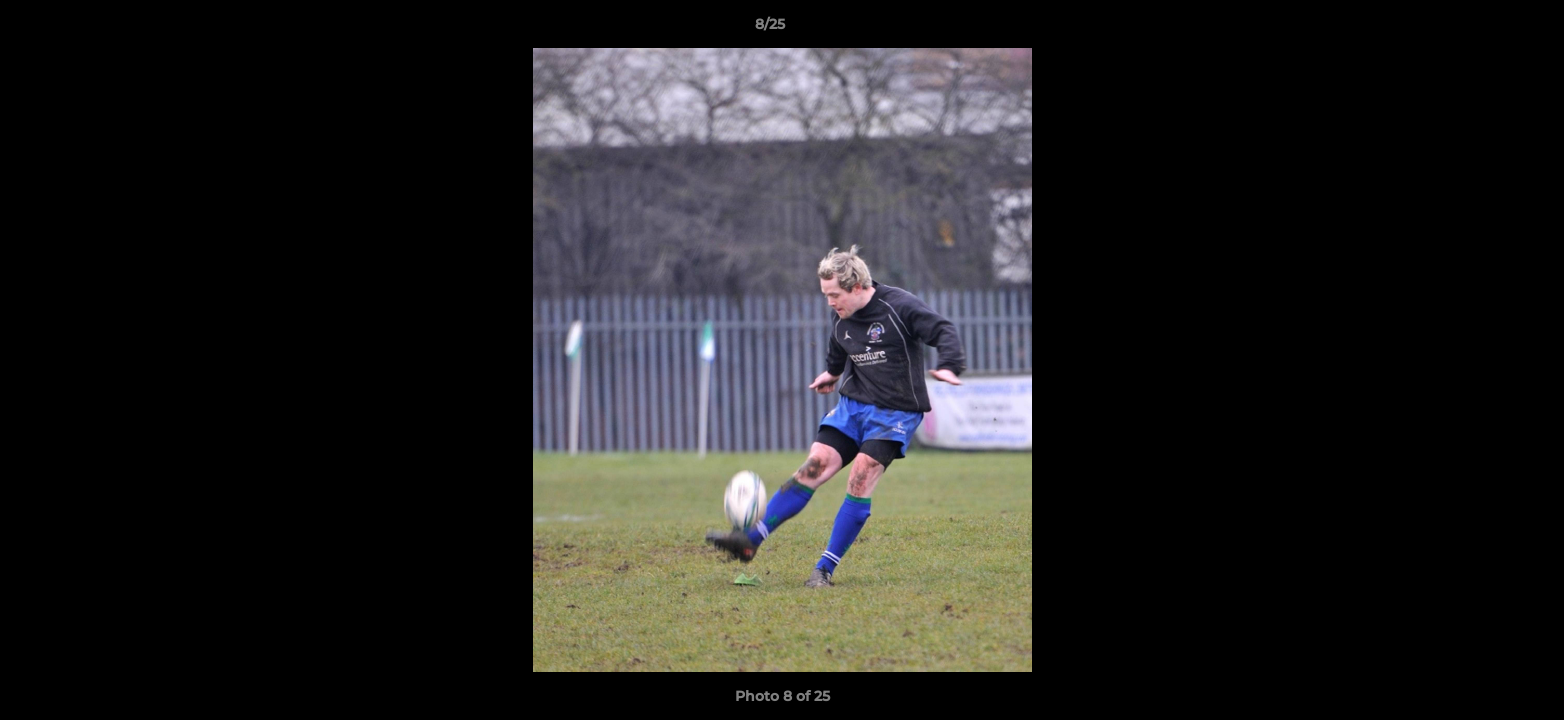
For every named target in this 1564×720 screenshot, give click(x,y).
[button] (1480, 29)
